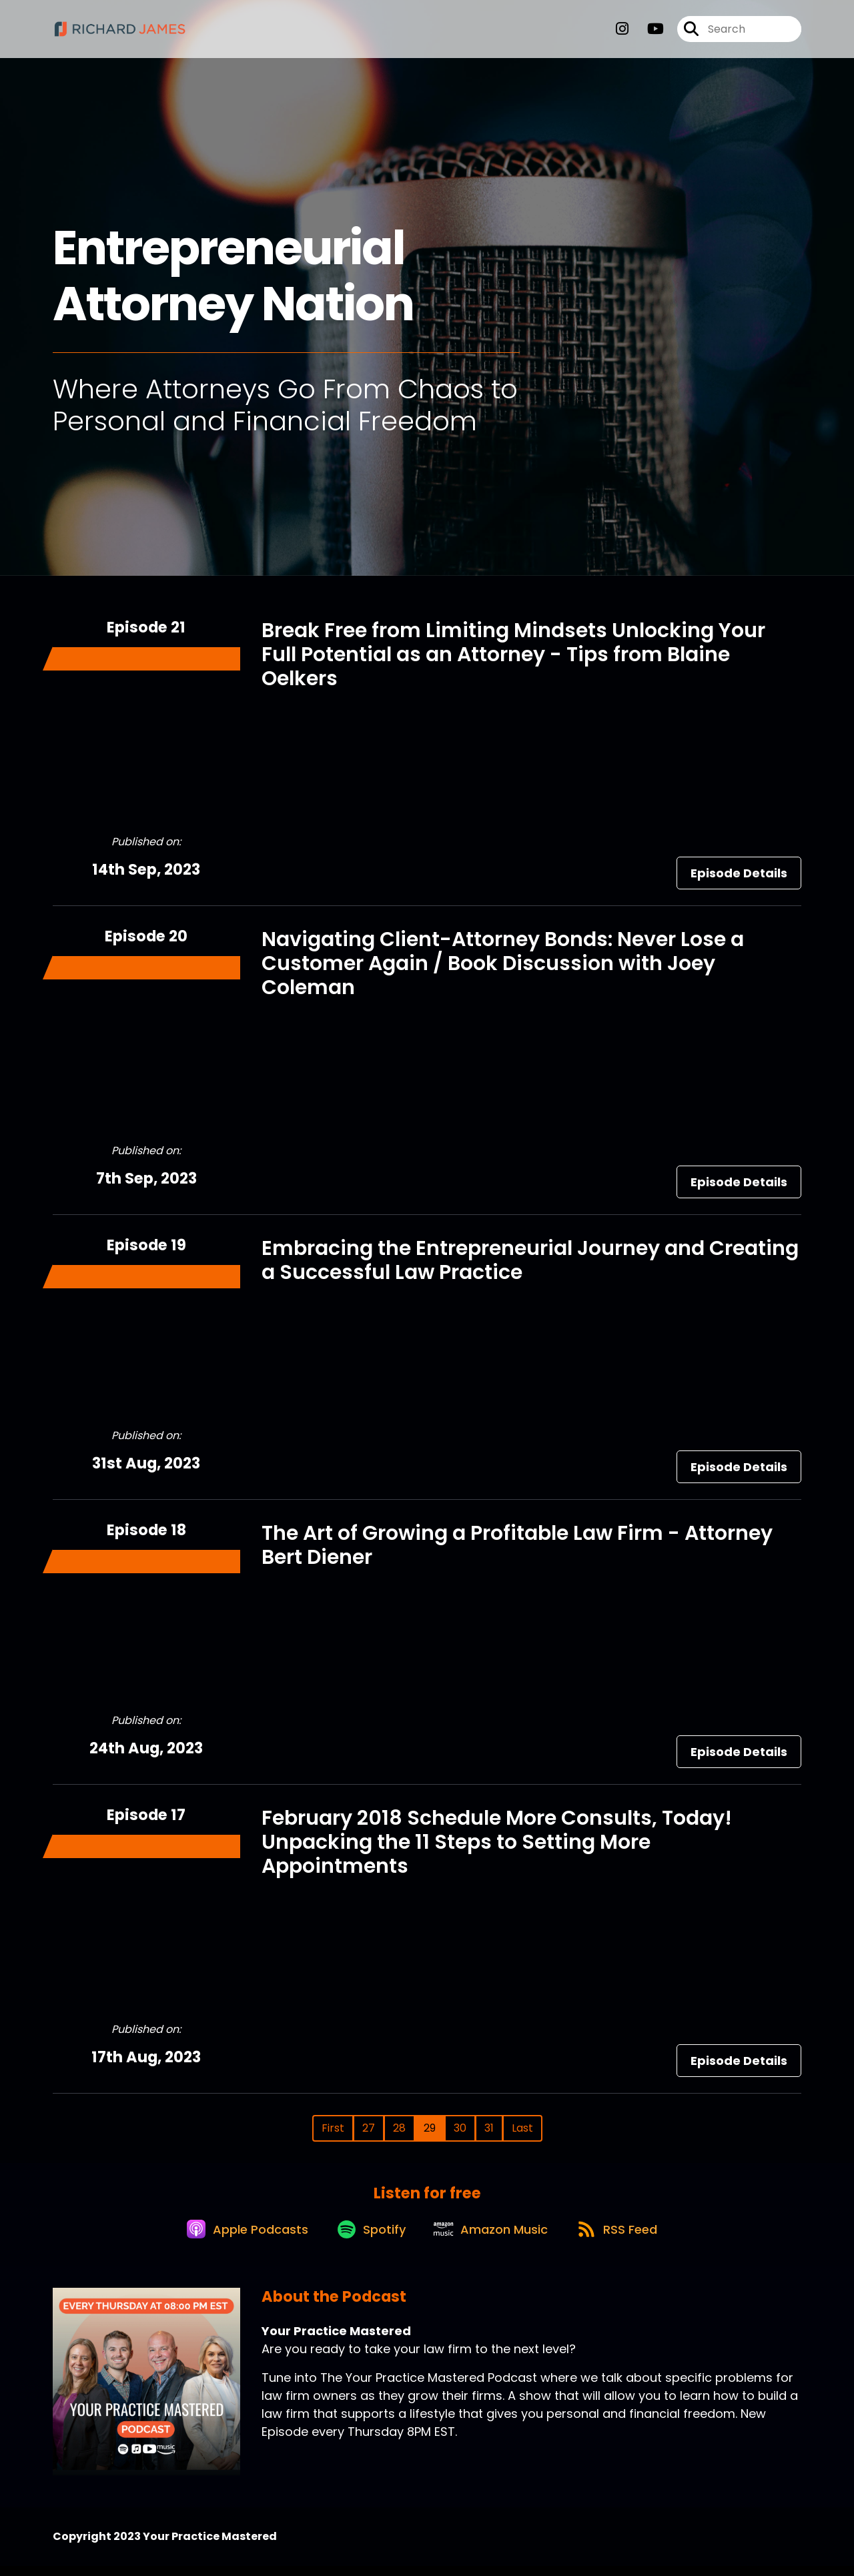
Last (522, 2128)
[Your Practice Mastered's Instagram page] (622, 33)
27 (368, 2128)
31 (489, 2128)
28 (399, 2128)
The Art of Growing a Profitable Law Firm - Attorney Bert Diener (517, 1545)
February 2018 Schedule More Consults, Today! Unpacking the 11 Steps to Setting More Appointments (497, 1842)
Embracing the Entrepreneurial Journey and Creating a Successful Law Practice (530, 1260)
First (333, 2128)
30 (460, 2128)
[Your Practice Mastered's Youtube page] (647, 33)
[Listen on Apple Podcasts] (235, 2238)
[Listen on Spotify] (366, 2238)
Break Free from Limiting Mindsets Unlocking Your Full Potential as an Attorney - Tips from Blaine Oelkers (513, 654)
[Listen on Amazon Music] (493, 2238)
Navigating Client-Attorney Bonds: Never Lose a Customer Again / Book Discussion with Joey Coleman (503, 963)
